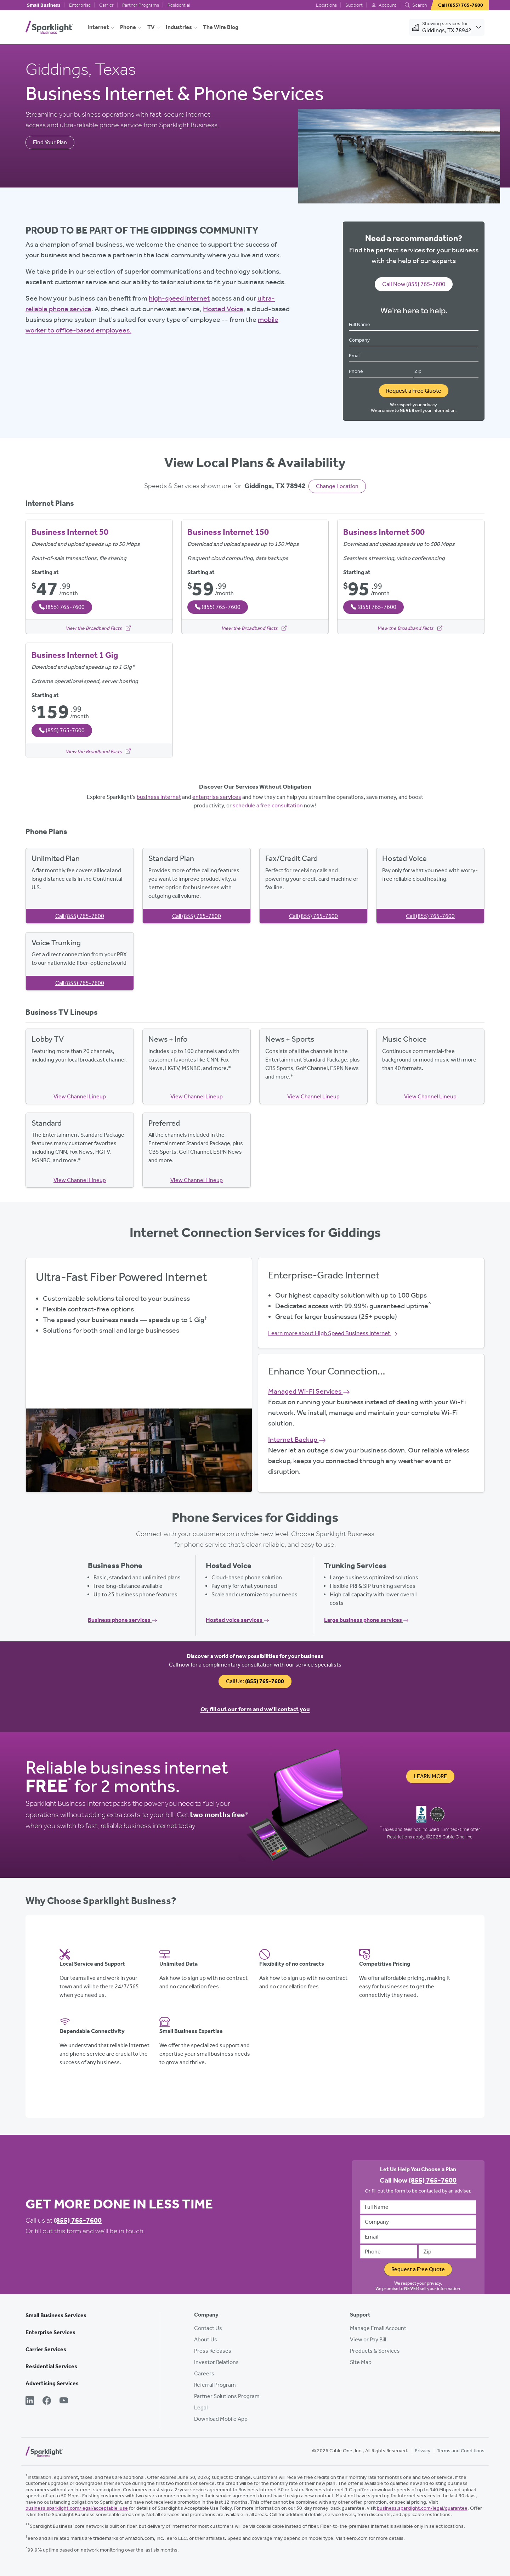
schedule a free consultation (268, 805)
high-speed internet (179, 298)
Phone (128, 27)
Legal (201, 2407)
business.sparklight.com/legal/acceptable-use (77, 2508)
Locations (326, 5)
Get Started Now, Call (139, 1393)
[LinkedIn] (30, 2401)
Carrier (106, 5)
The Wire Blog (220, 27)
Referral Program (215, 2384)
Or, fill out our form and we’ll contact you (255, 1709)
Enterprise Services (50, 2332)
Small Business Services (56, 2315)
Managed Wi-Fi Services (309, 1391)
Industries (179, 27)
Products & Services (375, 2350)
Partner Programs (140, 5)
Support (354, 5)
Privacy (422, 2451)
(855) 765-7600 (78, 2220)
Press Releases (212, 2350)
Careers (204, 2373)
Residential (179, 5)
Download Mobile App (221, 2418)
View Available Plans (139, 1374)
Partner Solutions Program (227, 2396)
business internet (159, 797)
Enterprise (80, 5)
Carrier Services (46, 2349)
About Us (205, 2339)
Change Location (337, 486)
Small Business (44, 5)
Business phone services (122, 1620)
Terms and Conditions (460, 2451)
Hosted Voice (223, 308)
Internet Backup (297, 1439)
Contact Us (208, 2328)
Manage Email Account (378, 2328)
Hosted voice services (237, 1620)
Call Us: (255, 1681)
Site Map (361, 2362)
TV (151, 27)
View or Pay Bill (368, 2339)
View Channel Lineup (79, 1096)
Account (383, 5)
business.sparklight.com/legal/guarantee (422, 2508)
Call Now (413, 283)
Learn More (430, 1776)
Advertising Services (52, 2383)
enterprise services (216, 797)
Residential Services (51, 2366)
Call (79, 916)
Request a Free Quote (413, 390)
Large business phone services (366, 1620)
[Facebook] (46, 2401)
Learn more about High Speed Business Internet (332, 1333)
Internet (98, 27)
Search (416, 5)
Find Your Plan (50, 142)
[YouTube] (64, 2401)
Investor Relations (216, 2362)
